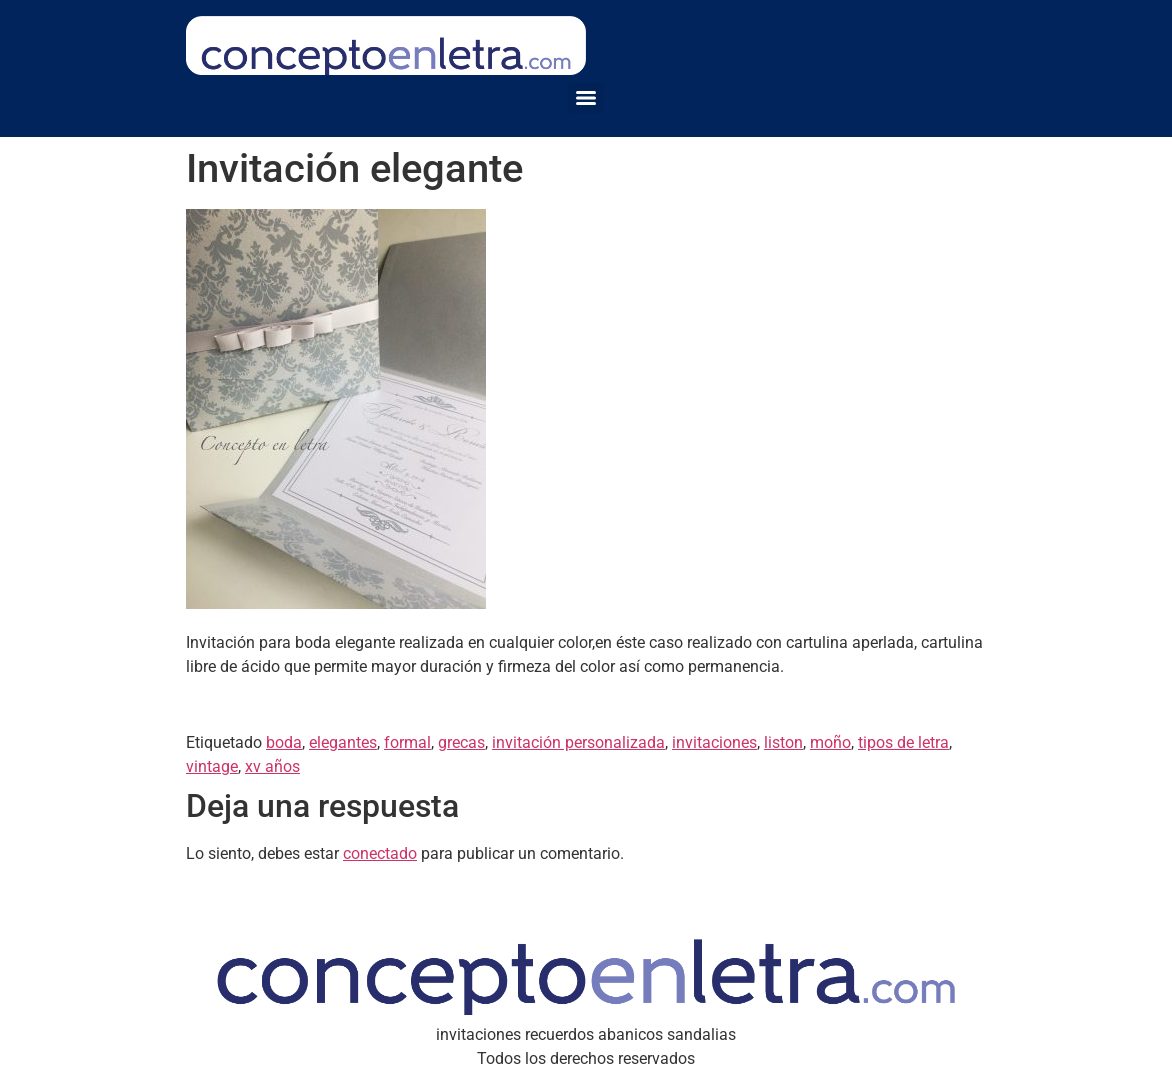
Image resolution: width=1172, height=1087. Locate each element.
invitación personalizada (578, 742)
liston (783, 742)
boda (284, 742)
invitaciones (714, 742)
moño (830, 742)
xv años (272, 766)
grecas (461, 742)
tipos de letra (903, 742)
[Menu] (586, 98)
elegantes (343, 742)
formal (407, 742)
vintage (212, 766)
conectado (380, 853)
